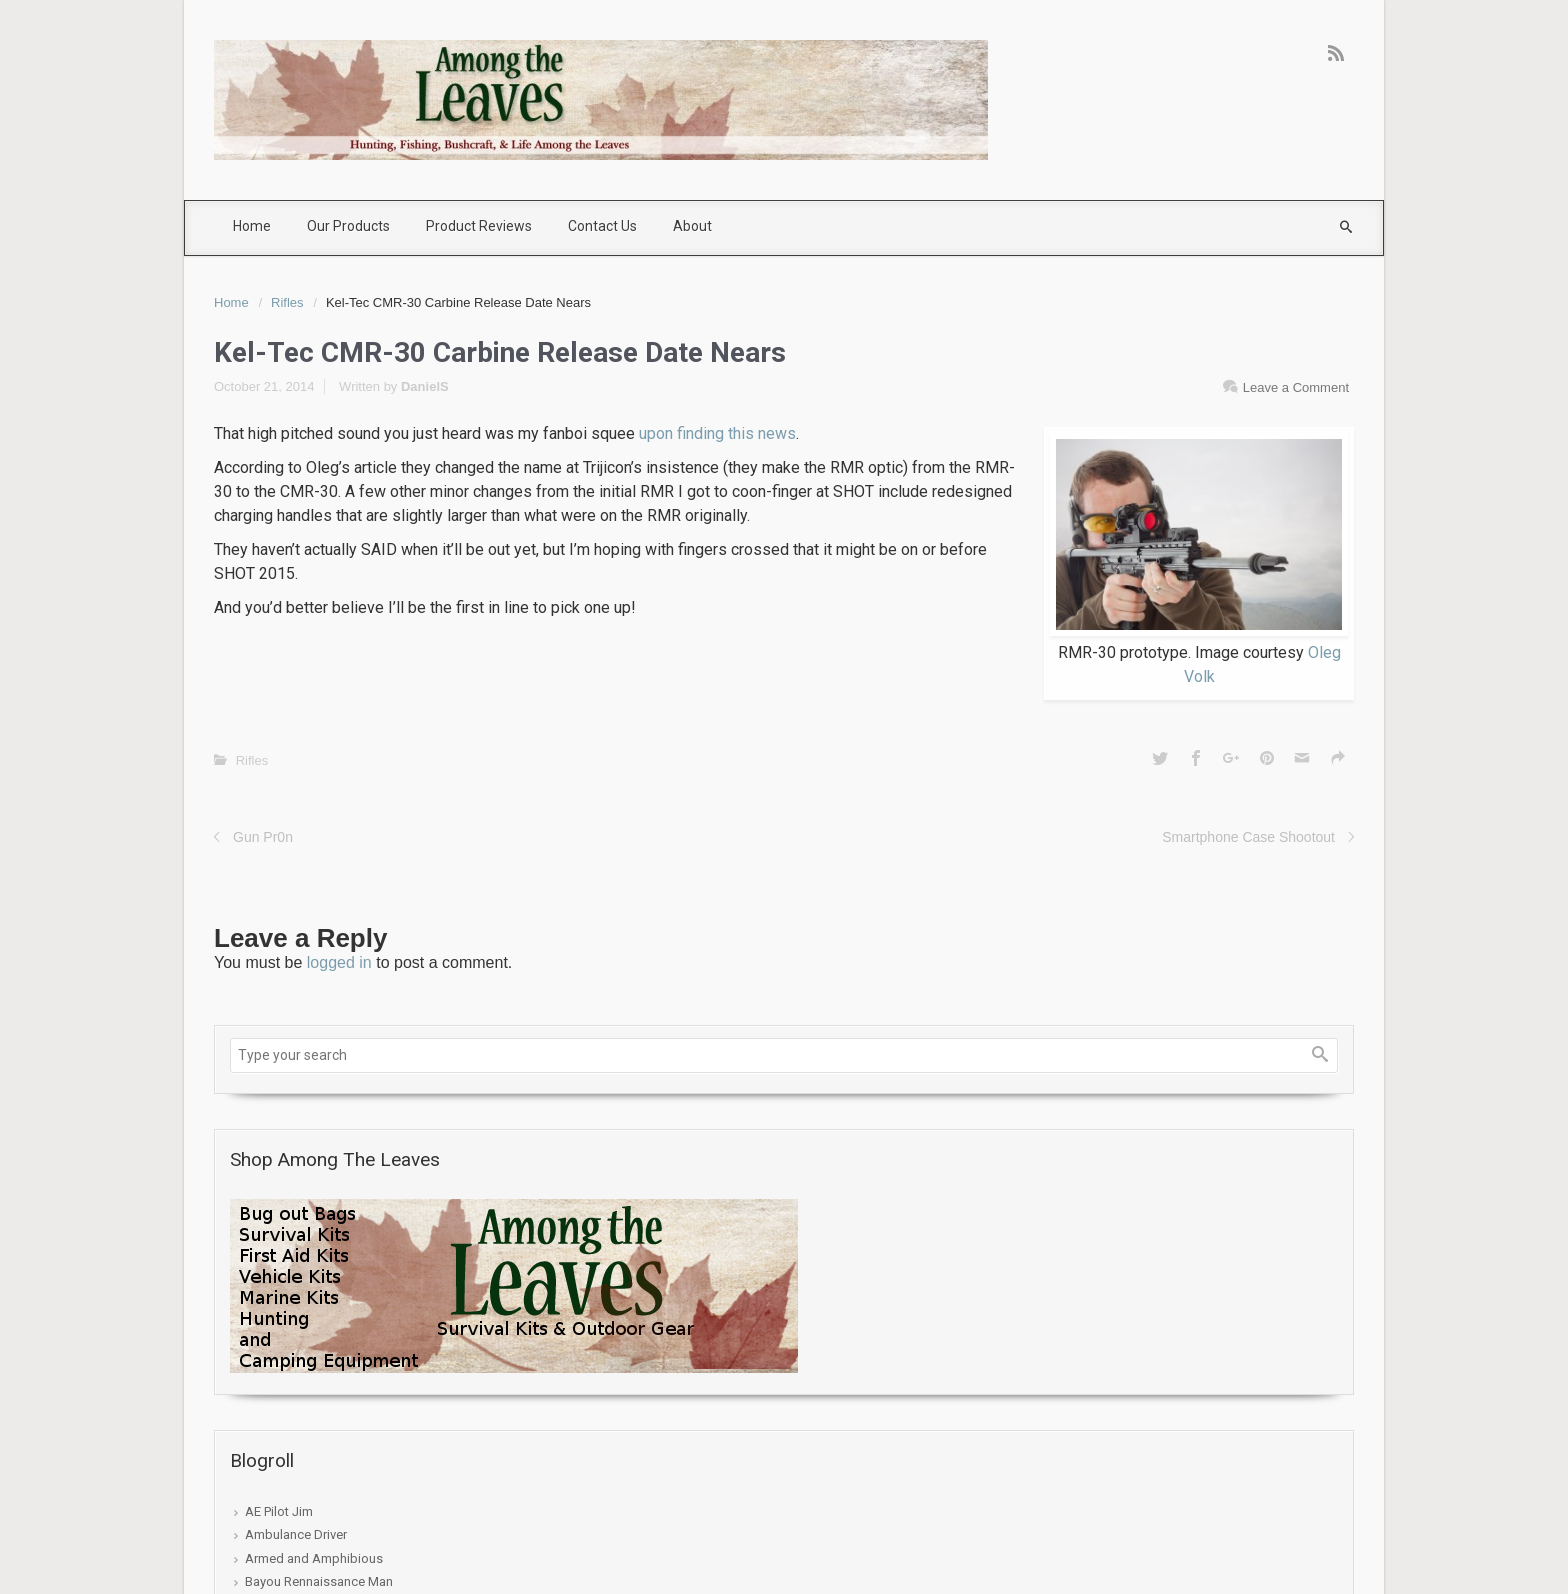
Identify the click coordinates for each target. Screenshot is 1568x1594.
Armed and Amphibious (314, 1558)
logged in (339, 962)
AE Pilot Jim (279, 1511)
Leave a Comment (1296, 387)
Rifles (287, 302)
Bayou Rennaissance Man (319, 1581)
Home (231, 302)
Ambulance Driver (296, 1534)
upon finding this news (717, 433)
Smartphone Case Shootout (1248, 837)
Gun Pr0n (263, 837)
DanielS (425, 386)
